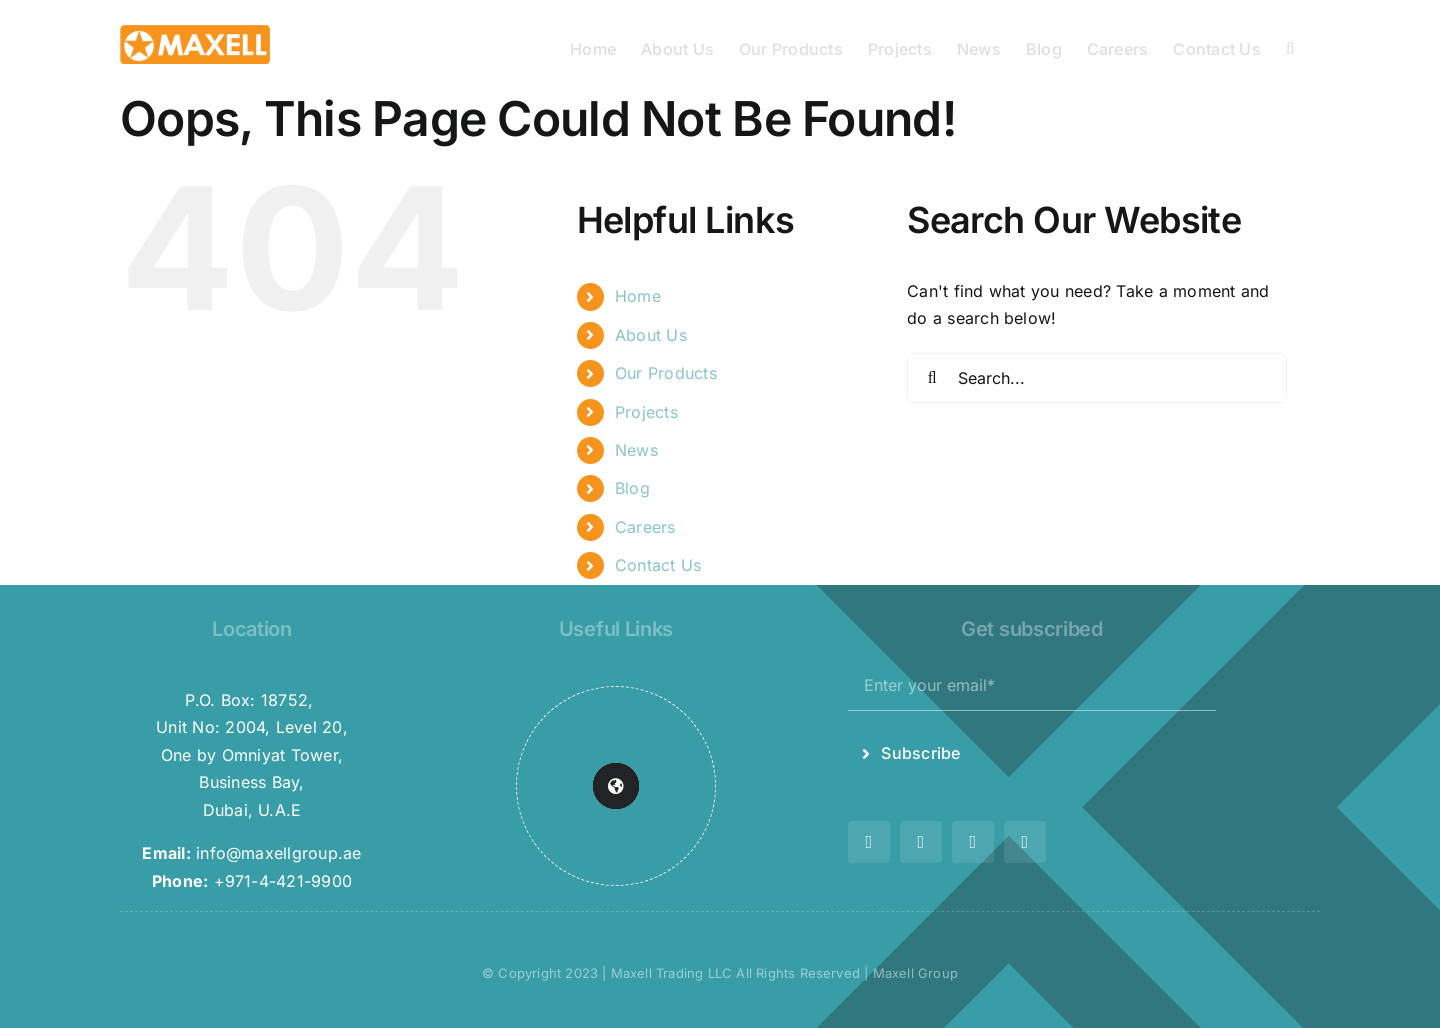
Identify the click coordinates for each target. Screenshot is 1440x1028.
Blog (632, 488)
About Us (651, 335)
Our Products (666, 373)
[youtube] (973, 842)
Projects (646, 412)
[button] (1290, 47)
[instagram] (921, 842)
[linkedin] (1025, 842)
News (636, 450)
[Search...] (1097, 378)
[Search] (932, 378)
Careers (645, 527)
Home (638, 296)
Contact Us (658, 565)
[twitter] (869, 842)
